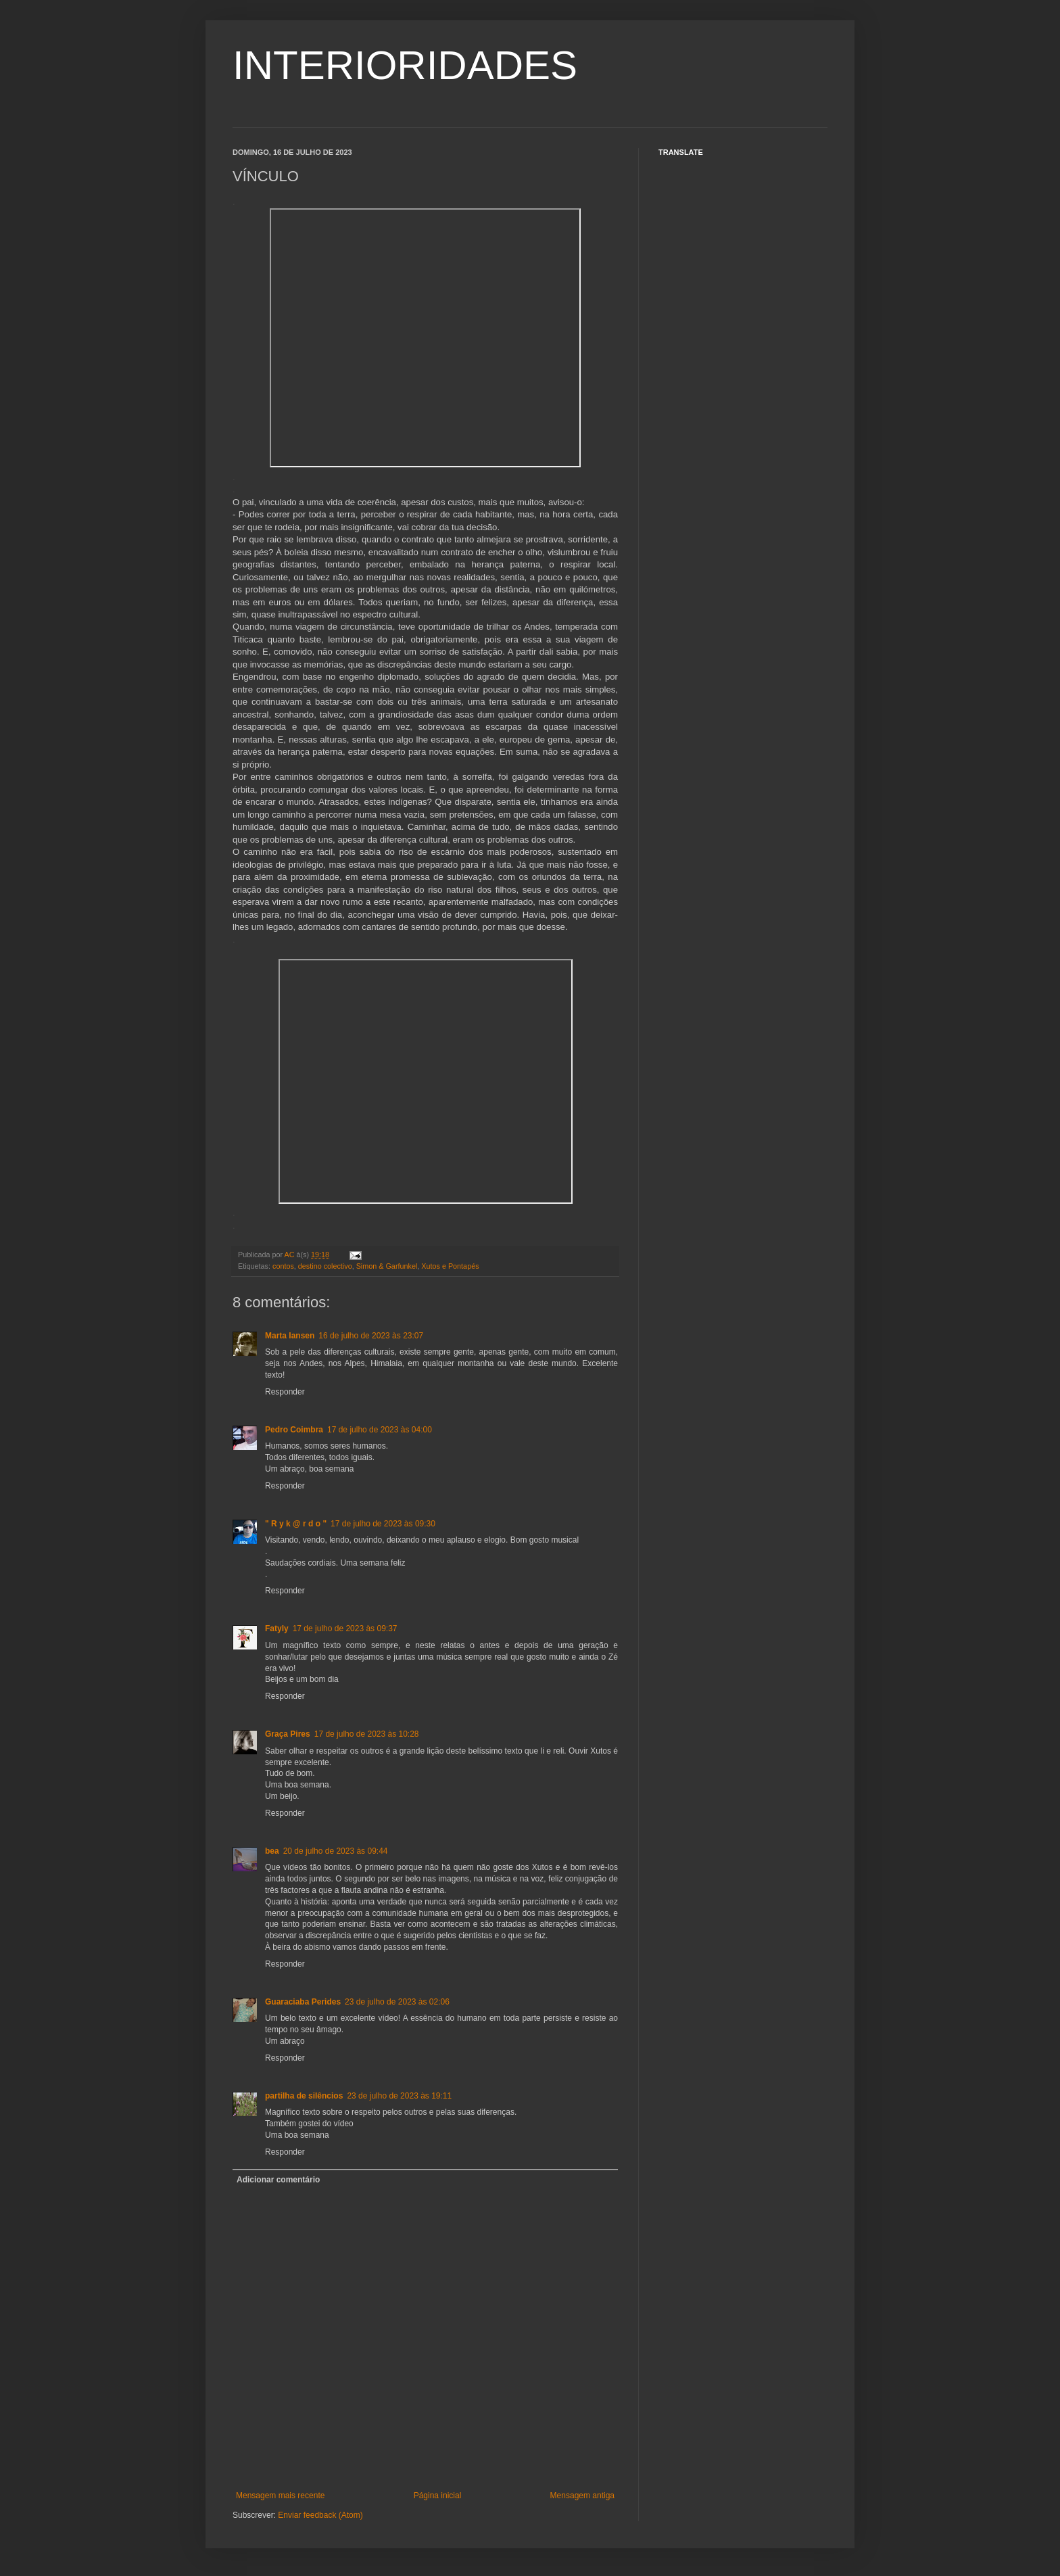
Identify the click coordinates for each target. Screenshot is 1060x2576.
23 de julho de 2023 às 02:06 (397, 2002)
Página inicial (438, 2495)
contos (283, 1266)
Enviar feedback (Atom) (320, 2515)
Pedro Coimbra (294, 1429)
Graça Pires (287, 1734)
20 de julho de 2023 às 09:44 (335, 1851)
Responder (285, 1392)
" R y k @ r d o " (296, 1523)
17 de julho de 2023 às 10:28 (366, 1734)
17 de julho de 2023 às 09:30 (383, 1523)
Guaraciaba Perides (303, 2002)
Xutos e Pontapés (450, 1266)
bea (272, 1851)
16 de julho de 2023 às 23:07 (370, 1335)
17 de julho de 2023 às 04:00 (379, 1429)
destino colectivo (325, 1266)
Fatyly (277, 1628)
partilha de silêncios (304, 2096)
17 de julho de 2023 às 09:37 (345, 1628)
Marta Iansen (289, 1335)
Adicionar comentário (278, 2179)
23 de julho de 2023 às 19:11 (399, 2096)
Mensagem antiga (582, 2495)
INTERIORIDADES (405, 65)
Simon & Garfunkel (387, 1266)
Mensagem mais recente (280, 2495)
